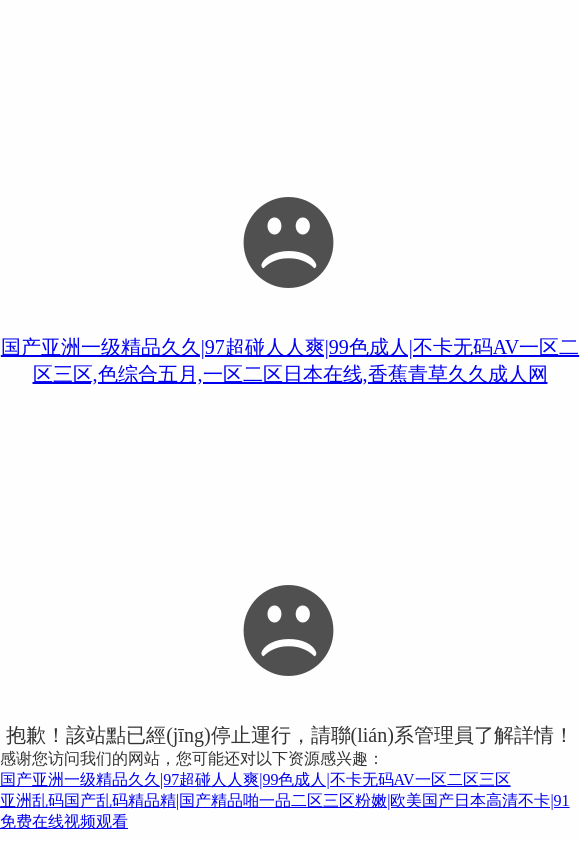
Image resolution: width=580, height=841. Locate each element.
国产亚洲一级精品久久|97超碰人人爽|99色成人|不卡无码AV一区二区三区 (255, 779)
